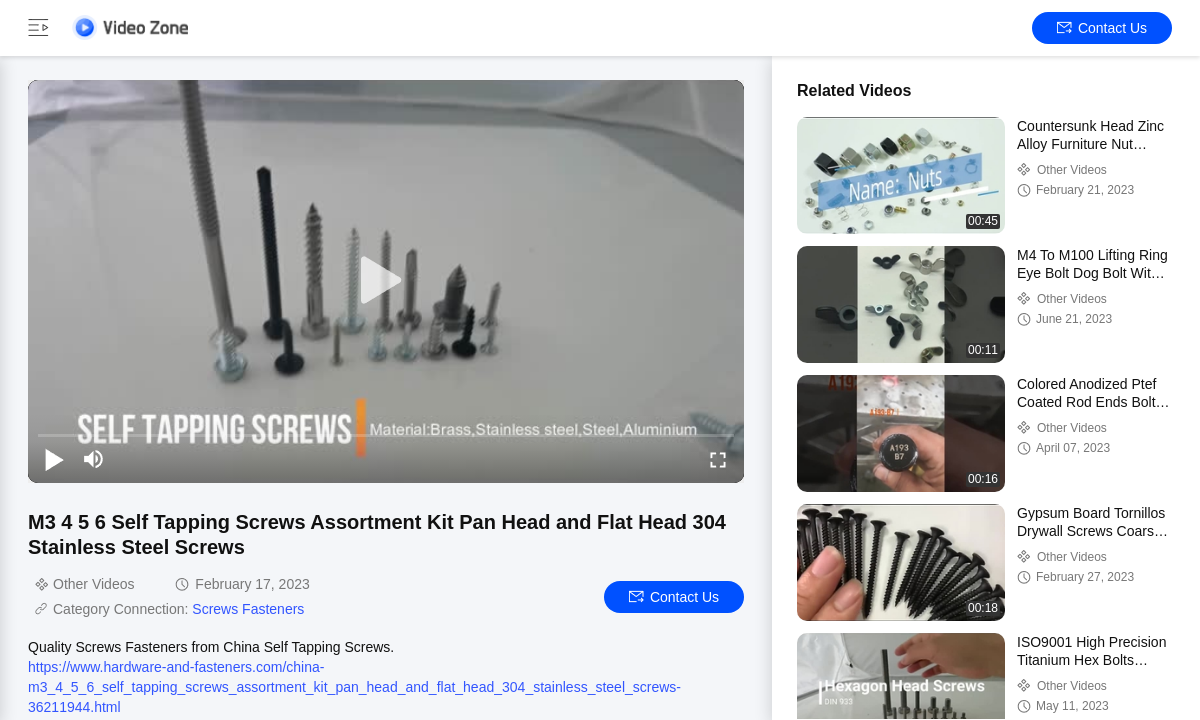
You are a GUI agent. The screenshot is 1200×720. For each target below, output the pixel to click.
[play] (386, 281)
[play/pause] (54, 459)
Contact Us (1102, 28)
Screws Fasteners (248, 609)
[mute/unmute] (94, 459)
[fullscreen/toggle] (718, 459)
